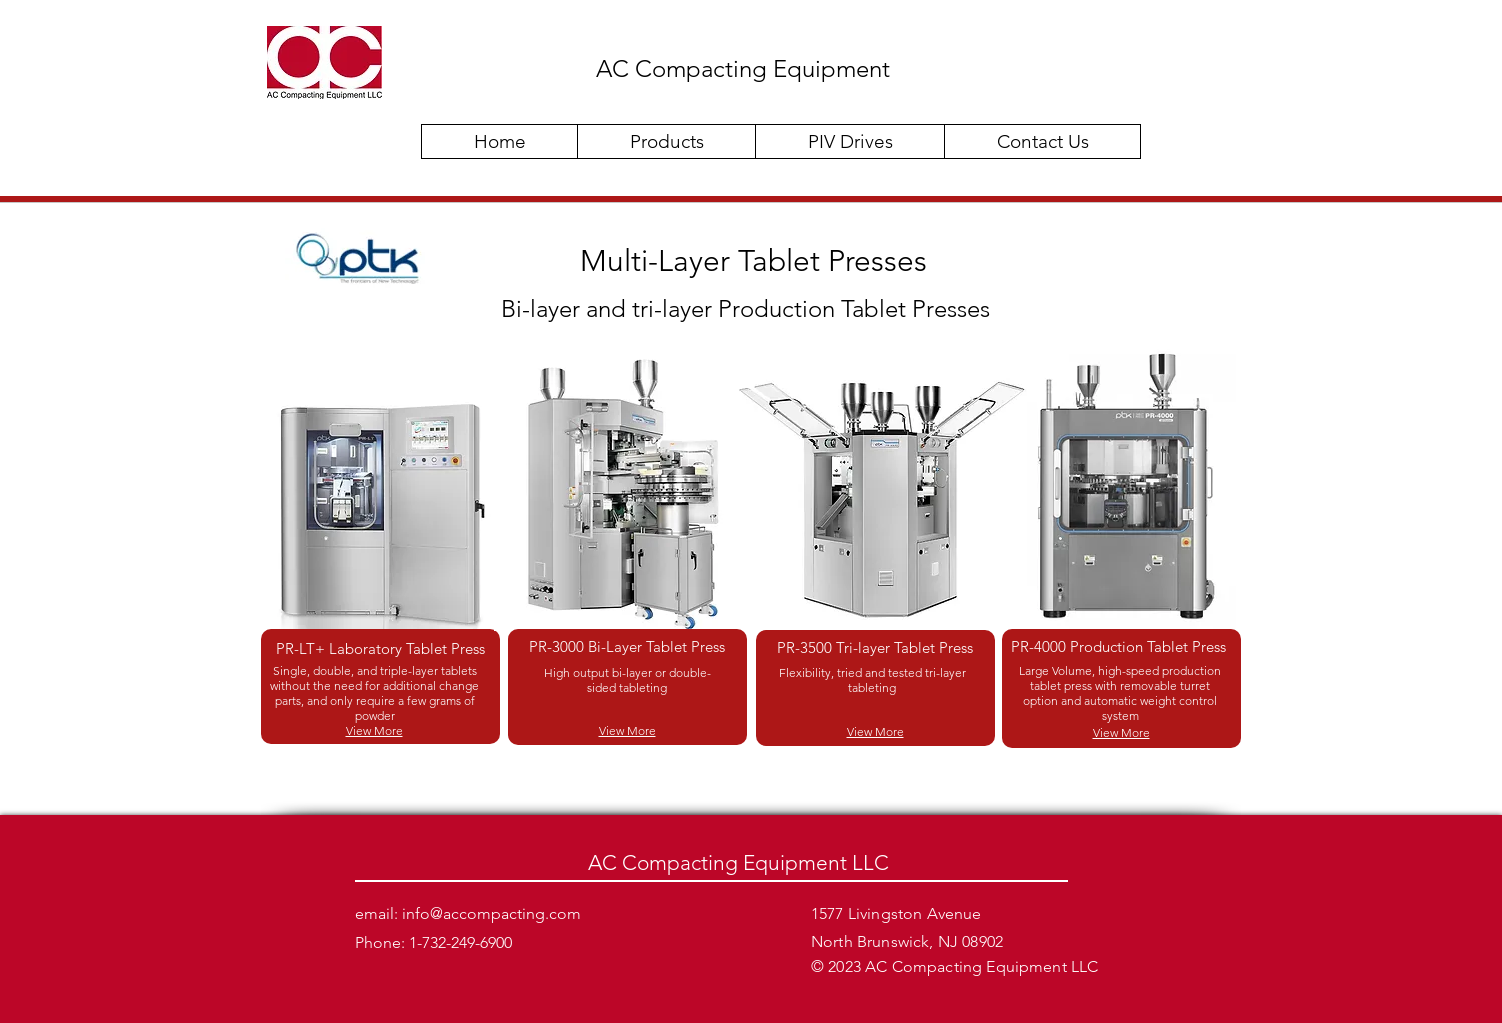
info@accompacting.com (491, 913)
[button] (666, 141)
